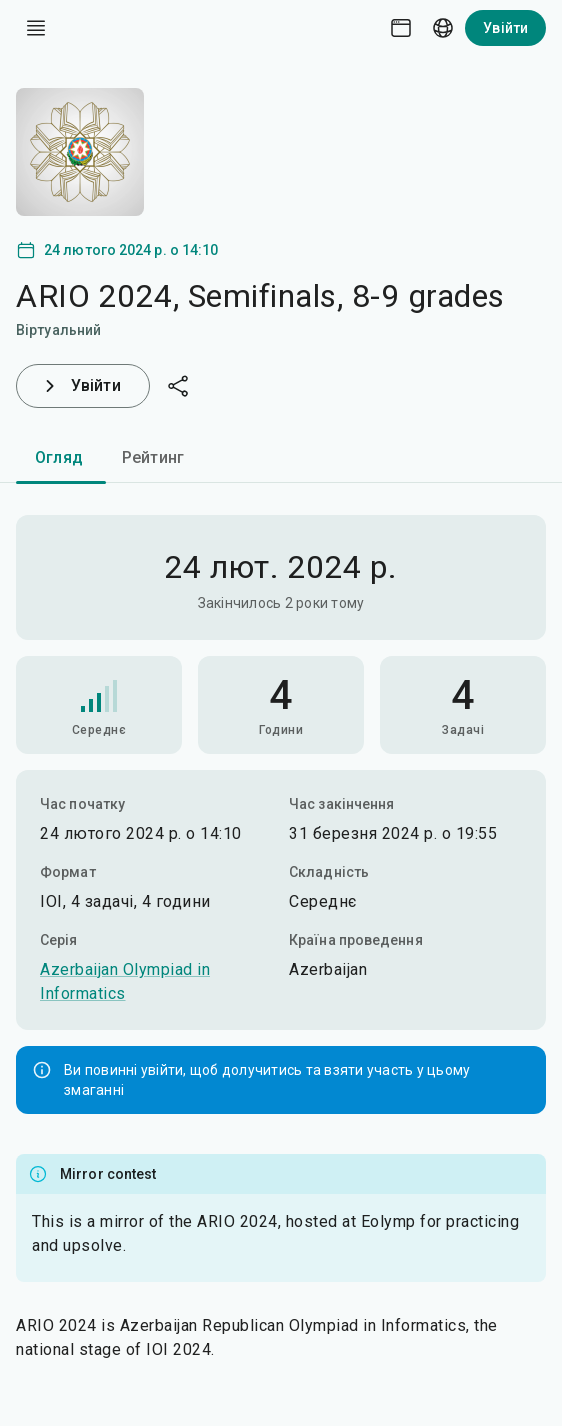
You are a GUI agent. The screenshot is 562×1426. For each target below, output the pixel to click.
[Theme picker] (401, 28)
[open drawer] (36, 28)
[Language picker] (443, 28)
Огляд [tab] (59, 457)
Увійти (505, 28)
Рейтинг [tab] (153, 457)
